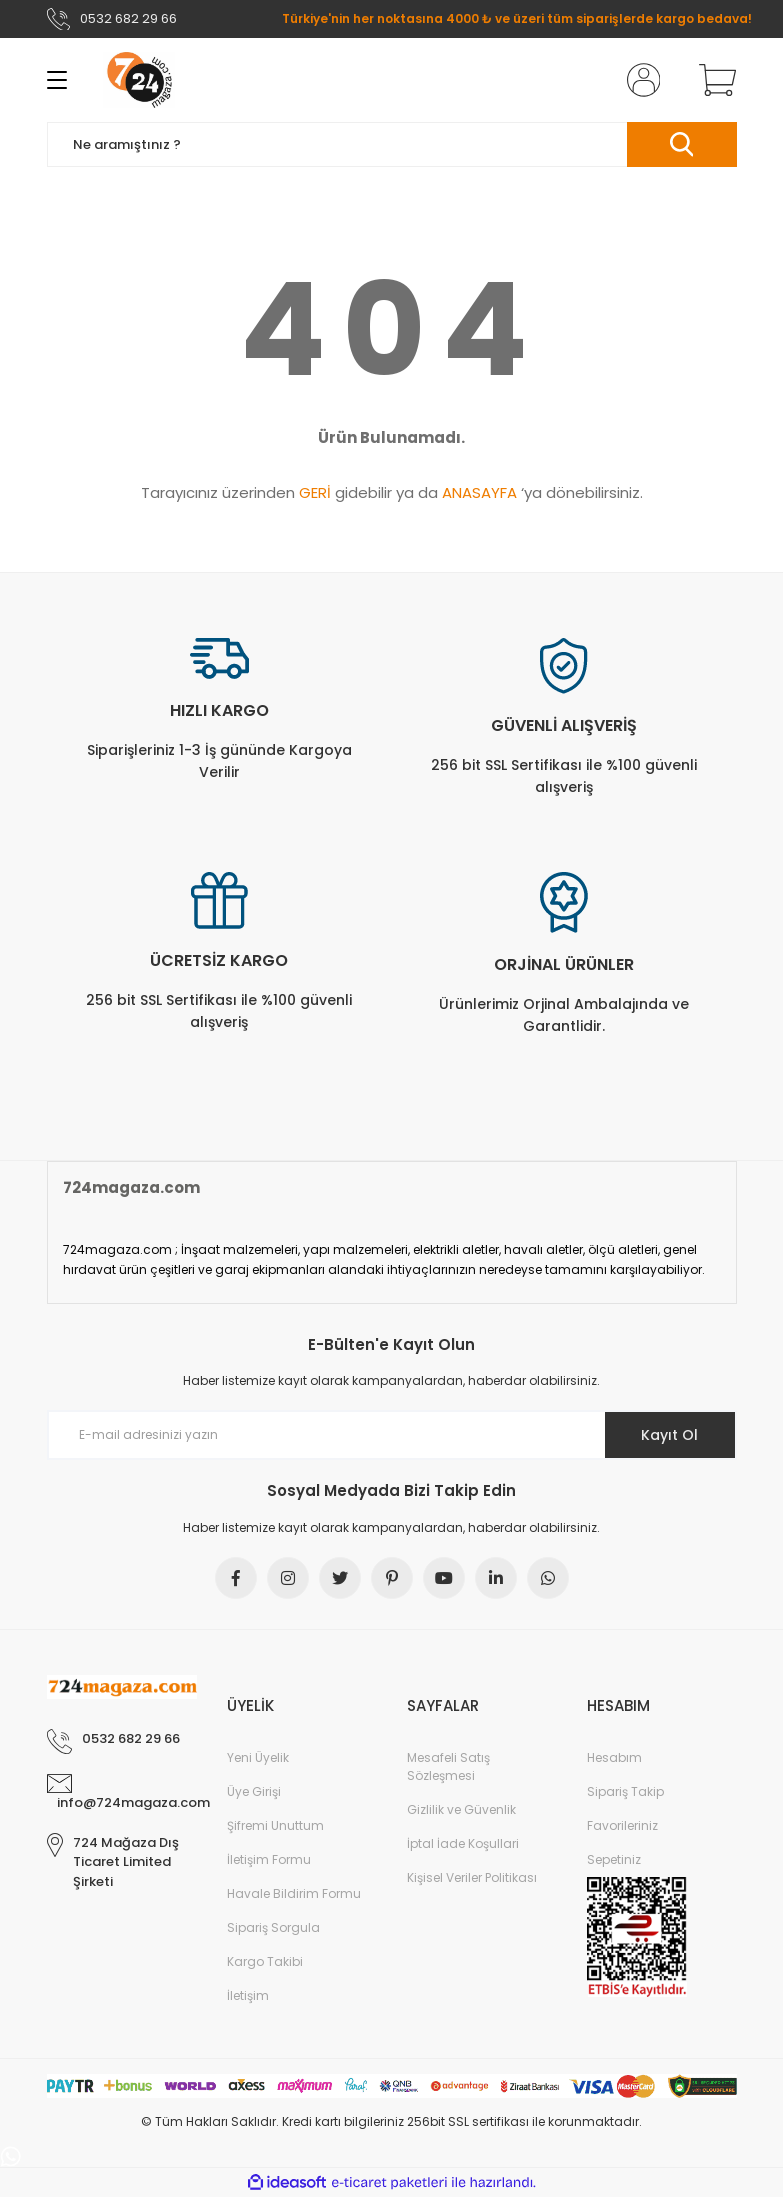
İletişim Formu (269, 1859)
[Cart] (713, 80)
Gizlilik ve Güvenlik (461, 1809)
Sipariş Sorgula (273, 1927)
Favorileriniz (622, 1825)
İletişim (248, 1995)
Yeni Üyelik (258, 1757)
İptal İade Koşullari (463, 1843)
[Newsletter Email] (392, 1435)
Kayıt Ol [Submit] (669, 1435)
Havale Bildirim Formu (294, 1893)
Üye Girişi (254, 1791)
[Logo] (139, 80)
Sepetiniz (614, 1859)
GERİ (315, 492)
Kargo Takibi (265, 1961)
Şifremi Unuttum (275, 1825)
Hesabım (614, 1757)
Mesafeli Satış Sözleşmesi (448, 1766)
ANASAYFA (479, 492)
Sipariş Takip (625, 1791)
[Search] (392, 144)
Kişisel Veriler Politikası (472, 1877)
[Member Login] (639, 80)
